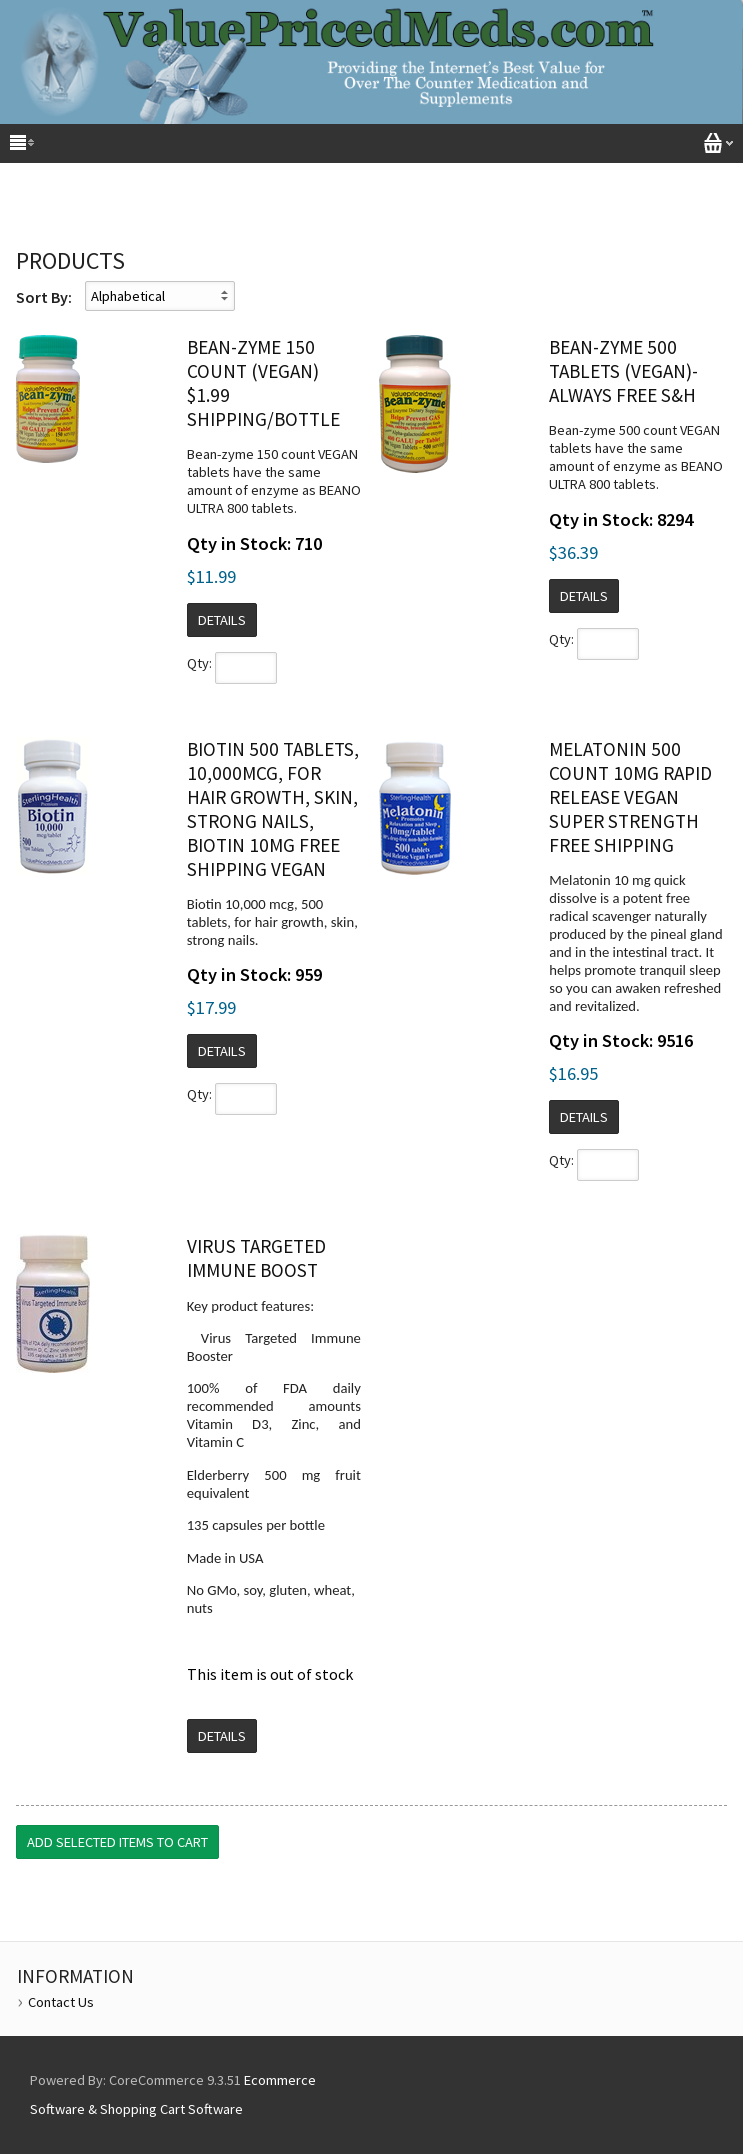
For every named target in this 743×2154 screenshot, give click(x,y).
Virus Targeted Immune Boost (256, 1258)
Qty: (199, 663)
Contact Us (61, 2002)
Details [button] (222, 620)
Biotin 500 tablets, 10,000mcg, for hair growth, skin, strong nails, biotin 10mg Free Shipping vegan (273, 809)
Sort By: (44, 297)
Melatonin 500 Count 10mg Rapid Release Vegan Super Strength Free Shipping (630, 797)
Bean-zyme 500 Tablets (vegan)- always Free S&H (623, 371)
